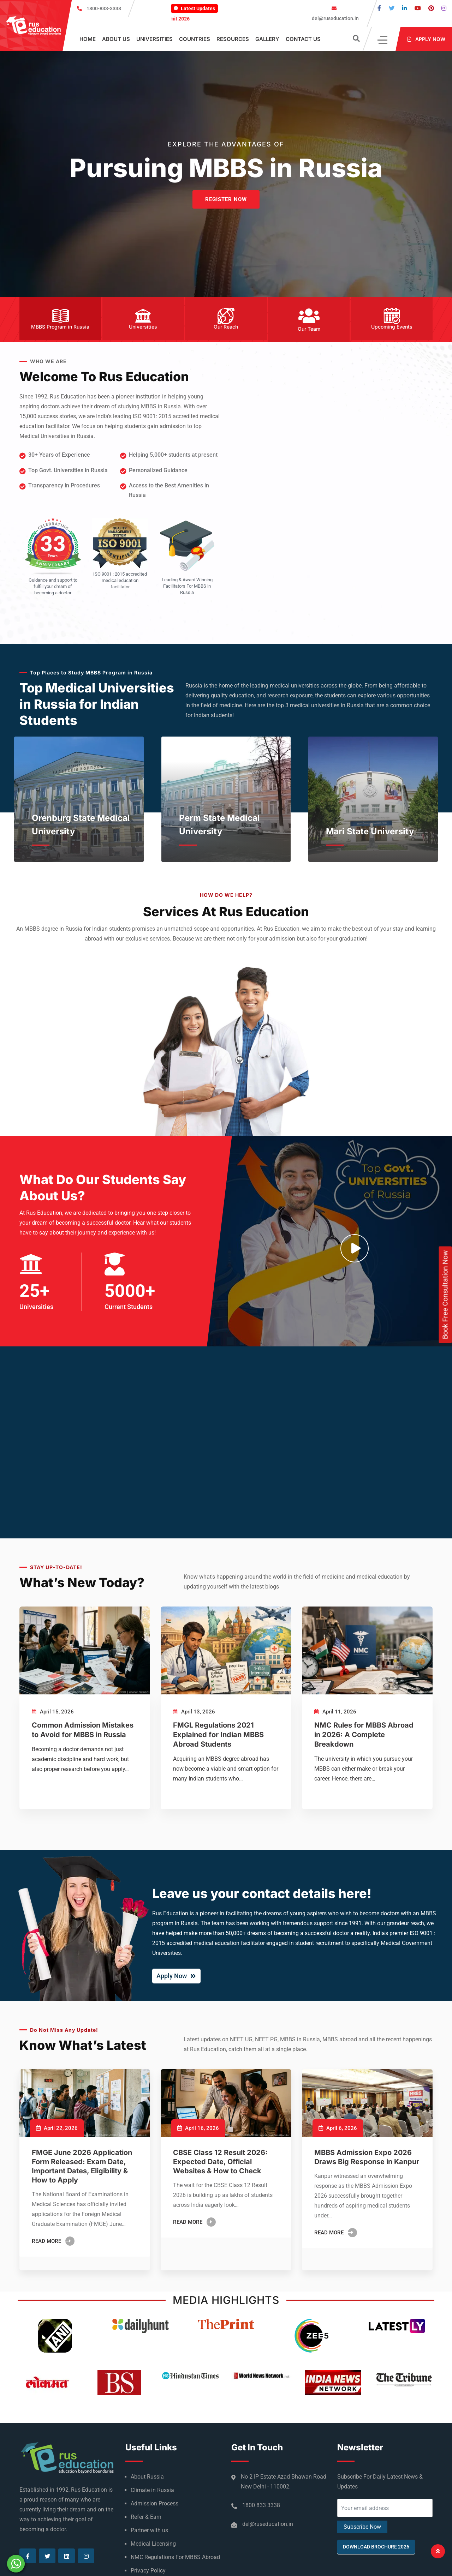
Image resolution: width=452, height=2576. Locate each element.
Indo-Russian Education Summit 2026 (175, 19)
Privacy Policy (148, 2570)
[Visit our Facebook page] (379, 8)
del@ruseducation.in (335, 18)
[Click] (383, 39)
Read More (53, 2241)
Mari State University (370, 831)
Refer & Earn (146, 2517)
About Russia (147, 2476)
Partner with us (149, 2530)
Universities (154, 39)
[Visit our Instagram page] (443, 8)
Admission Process (154, 2503)
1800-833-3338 (104, 8)
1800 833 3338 (261, 2505)
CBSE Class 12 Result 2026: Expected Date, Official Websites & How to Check (220, 2161)
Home (87, 39)
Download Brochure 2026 (376, 2547)
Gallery (267, 39)
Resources (232, 39)
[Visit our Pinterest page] (431, 8)
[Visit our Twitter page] (391, 8)
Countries (194, 39)
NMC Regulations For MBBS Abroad (175, 2557)
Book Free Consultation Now (445, 1294)
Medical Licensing (153, 2543)
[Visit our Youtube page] (418, 8)
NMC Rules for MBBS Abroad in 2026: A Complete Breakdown (364, 1734)
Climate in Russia (152, 2490)
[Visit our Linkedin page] (404, 8)
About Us (116, 39)
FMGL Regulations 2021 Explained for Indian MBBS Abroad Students (218, 1734)
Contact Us (303, 39)
